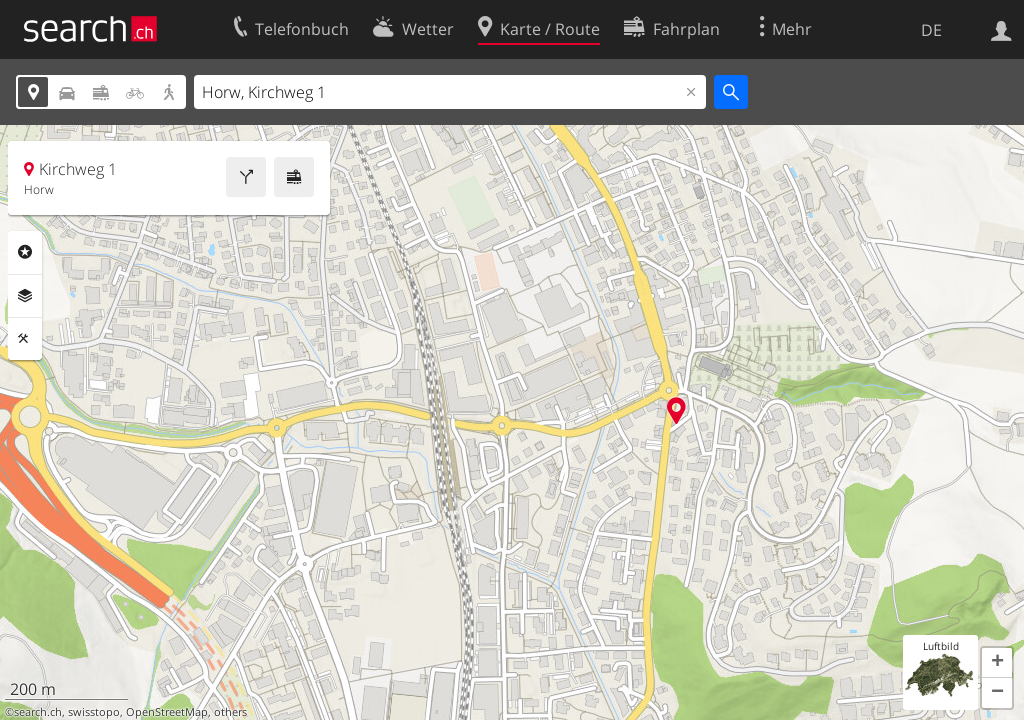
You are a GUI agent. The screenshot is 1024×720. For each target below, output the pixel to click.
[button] (997, 663)
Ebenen (25, 296)
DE (931, 30)
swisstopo (94, 712)
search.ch (38, 712)
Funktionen (25, 339)
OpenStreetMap (167, 712)
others (230, 712)
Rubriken (25, 252)
